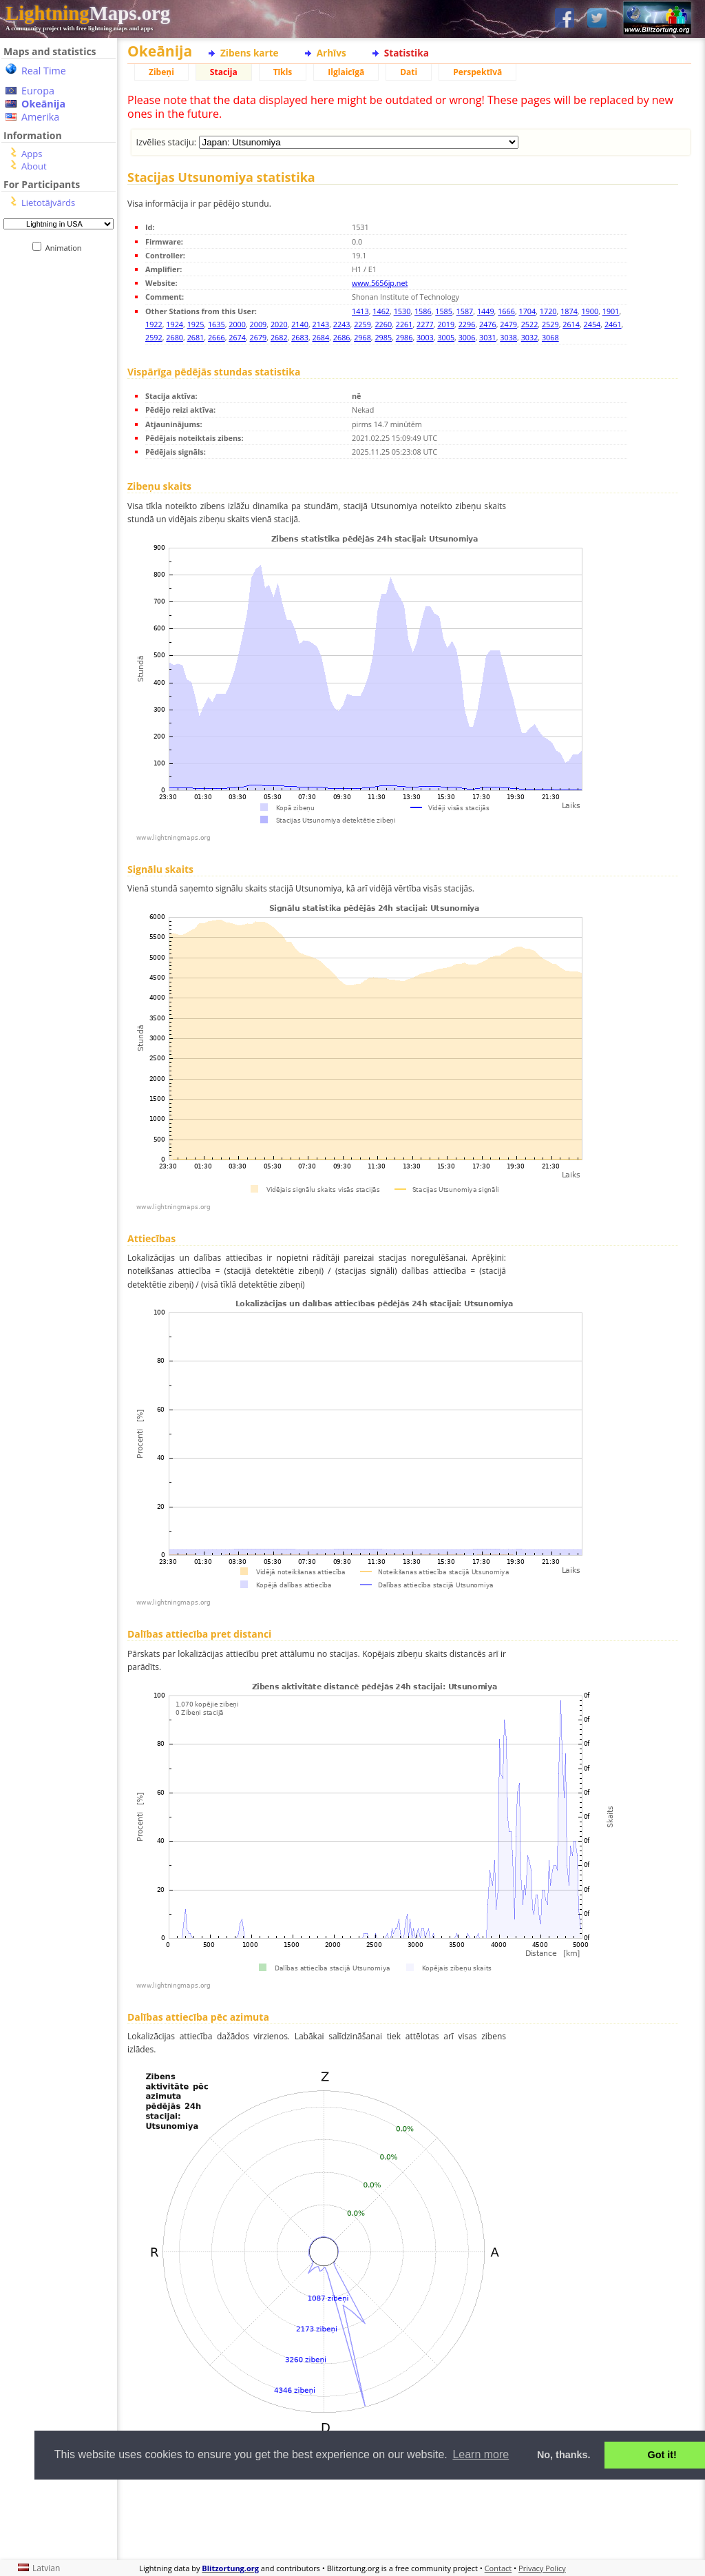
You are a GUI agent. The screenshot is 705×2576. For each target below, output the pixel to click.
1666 (506, 311)
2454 (592, 324)
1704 (527, 311)
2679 (258, 337)
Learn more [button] (480, 2454)
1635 (216, 324)
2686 (341, 337)
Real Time (43, 70)
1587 (465, 311)
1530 (402, 311)
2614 (571, 324)
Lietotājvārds (48, 202)
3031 (487, 337)
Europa (37, 90)
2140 (299, 324)
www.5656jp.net (380, 283)
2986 (404, 337)
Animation (66, 248)
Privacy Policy (542, 2568)
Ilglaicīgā (346, 72)
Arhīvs (331, 52)
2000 (237, 324)
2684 (321, 337)
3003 (425, 337)
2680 (174, 337)
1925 (195, 324)
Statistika (406, 52)
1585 (443, 311)
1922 (153, 324)
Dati (408, 72)
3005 (445, 337)
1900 (589, 311)
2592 (153, 337)
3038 (508, 337)
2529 (550, 324)
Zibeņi (161, 72)
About (34, 166)
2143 (321, 324)
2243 (341, 324)
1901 (611, 311)
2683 (299, 337)
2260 (383, 324)
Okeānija (43, 103)
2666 (216, 337)
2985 (383, 337)
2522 (529, 324)
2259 (362, 324)
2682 (279, 337)
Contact (498, 2568)
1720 (548, 311)
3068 (550, 337)
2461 (613, 324)
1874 (569, 311)
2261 (404, 324)
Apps (31, 153)
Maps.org (88, 13)
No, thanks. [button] (564, 2454)
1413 (360, 311)
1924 (174, 324)
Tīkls (283, 72)
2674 (237, 337)
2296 (467, 324)
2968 (362, 337)
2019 (445, 324)
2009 (258, 324)
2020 (279, 324)
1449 (485, 311)
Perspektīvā (477, 72)
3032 (529, 337)
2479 (508, 324)
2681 (195, 337)
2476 (487, 324)
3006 (467, 337)
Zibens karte (249, 52)
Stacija (224, 72)
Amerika (40, 116)
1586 (423, 311)
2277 (425, 324)
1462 (381, 311)
